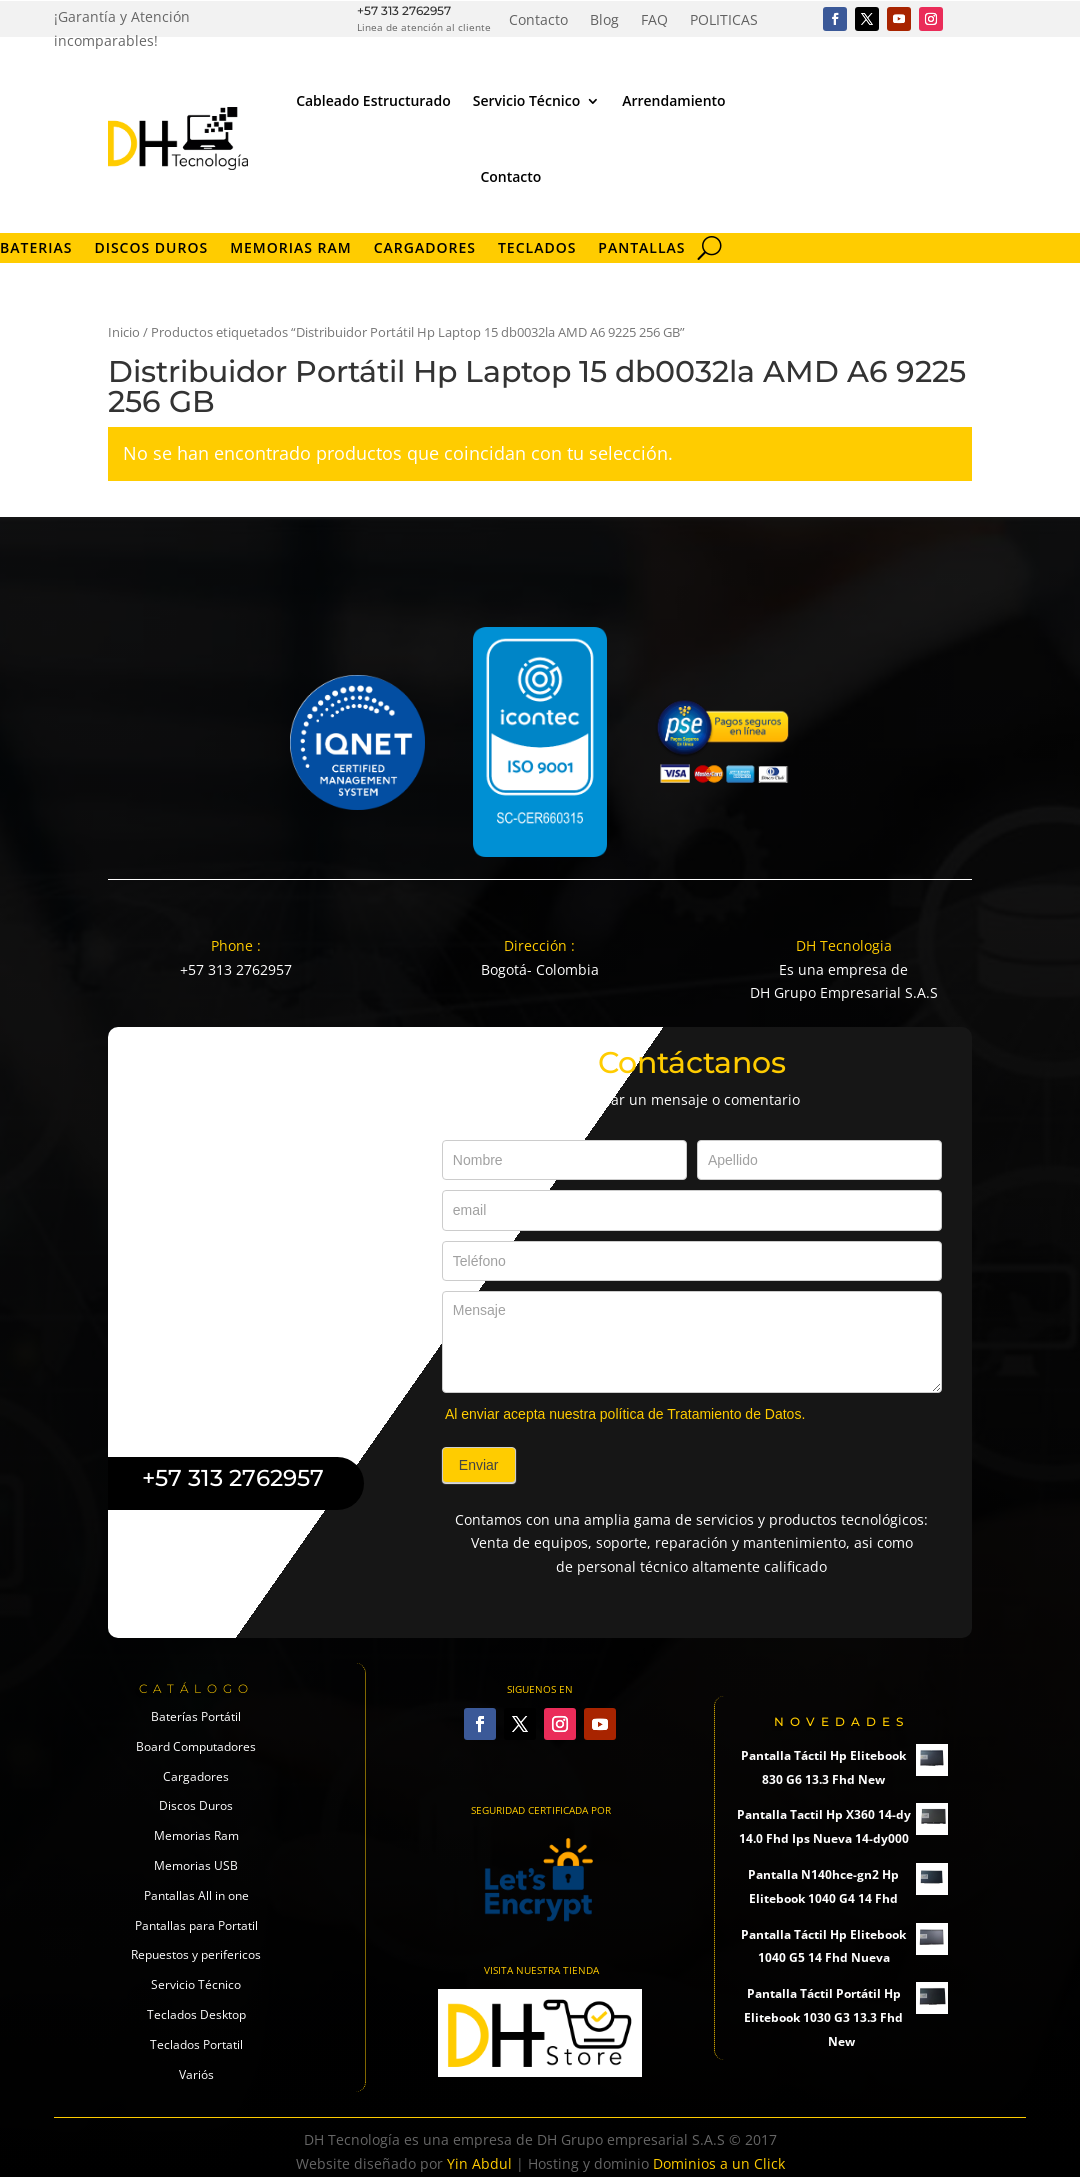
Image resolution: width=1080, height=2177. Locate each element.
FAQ (654, 21)
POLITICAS (724, 21)
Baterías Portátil (196, 1716)
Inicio (124, 332)
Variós (196, 2074)
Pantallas (641, 249)
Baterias (36, 249)
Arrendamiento (673, 100)
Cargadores (425, 249)
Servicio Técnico (526, 100)
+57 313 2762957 (404, 10)
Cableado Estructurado (373, 100)
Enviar (479, 1465)
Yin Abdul (479, 2163)
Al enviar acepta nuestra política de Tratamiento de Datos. (625, 1414)
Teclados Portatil (196, 2044)
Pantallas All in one (196, 1895)
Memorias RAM (291, 249)
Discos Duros (151, 249)
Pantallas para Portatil (196, 1925)
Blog (604, 21)
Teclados (537, 249)
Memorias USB (196, 1865)
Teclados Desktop (196, 2014)
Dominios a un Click (719, 2163)
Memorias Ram (196, 1835)
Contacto (538, 21)
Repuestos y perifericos (196, 1954)
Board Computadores (196, 1746)
